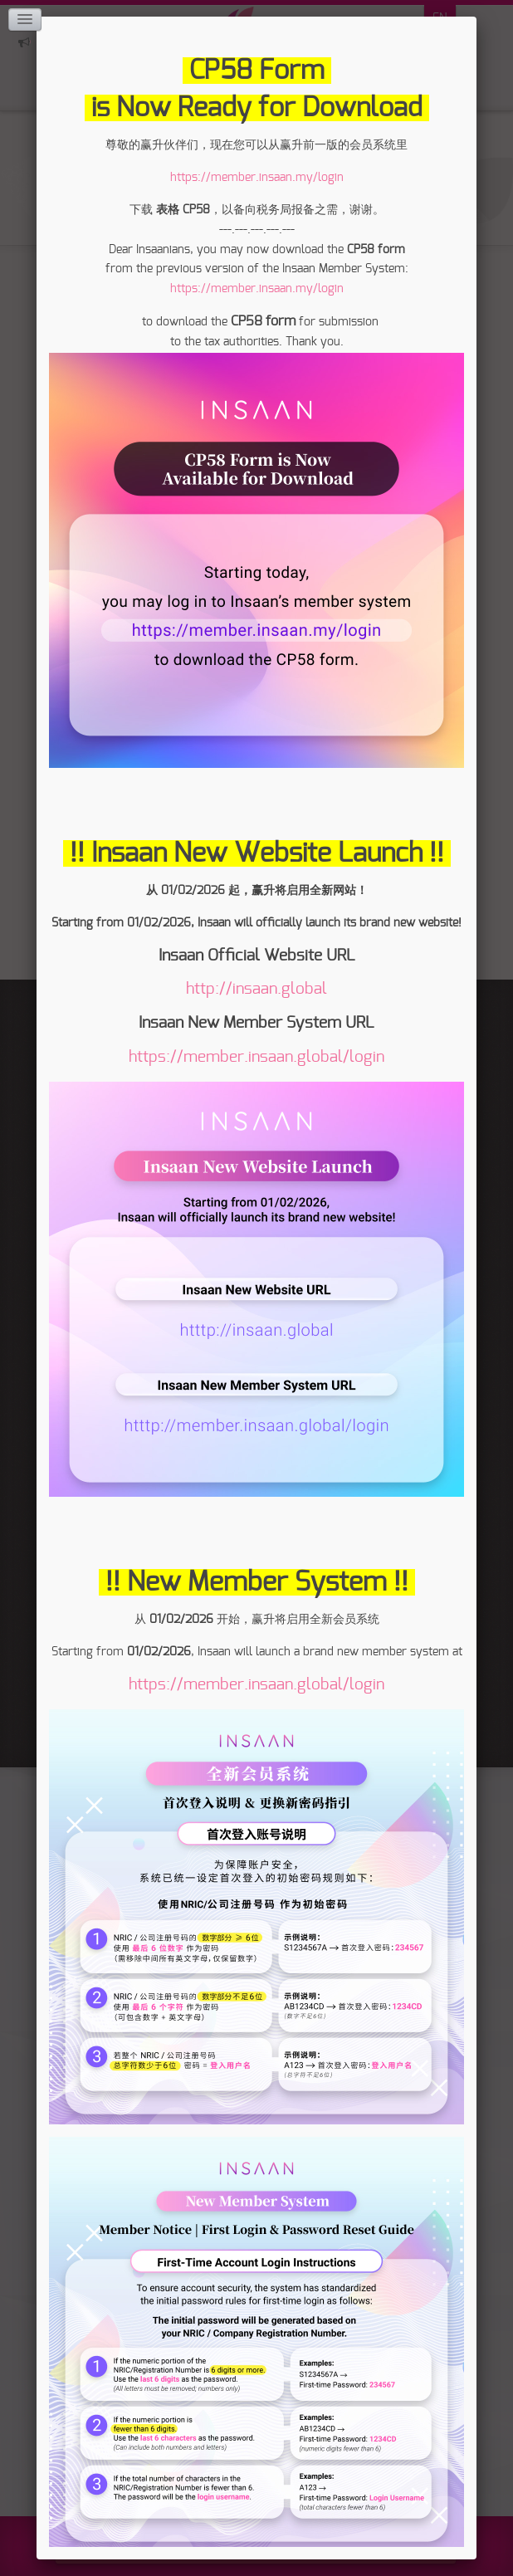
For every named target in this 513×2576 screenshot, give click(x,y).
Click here (24, 42)
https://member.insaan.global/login (256, 1057)
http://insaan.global (256, 989)
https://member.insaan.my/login (257, 177)
